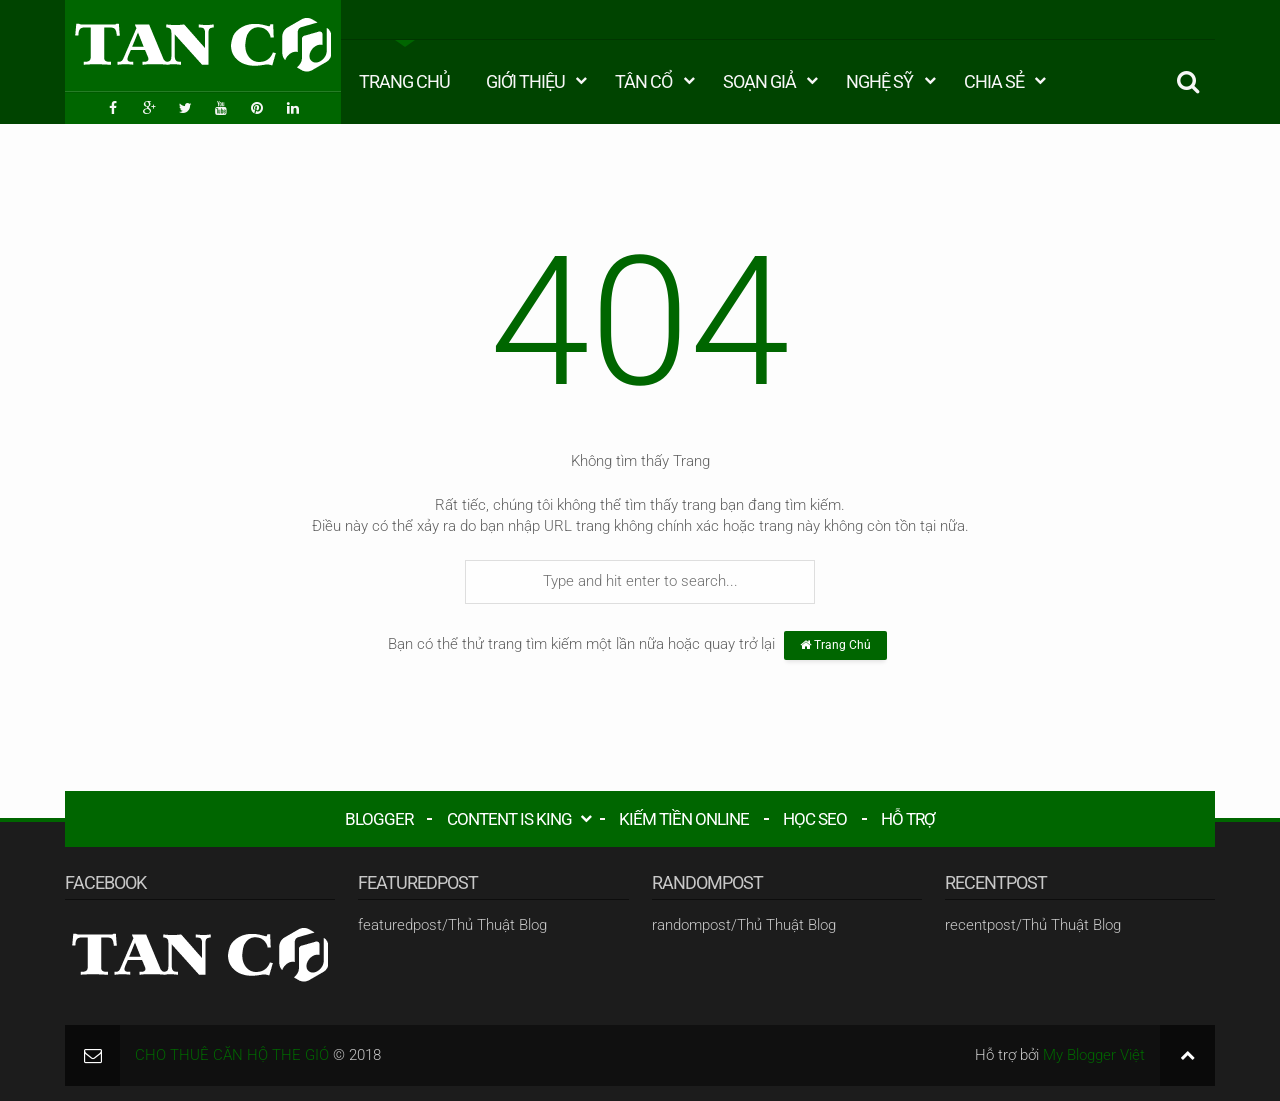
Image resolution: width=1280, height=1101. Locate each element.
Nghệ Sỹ (879, 81)
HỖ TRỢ (908, 819)
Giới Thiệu (525, 81)
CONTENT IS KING (509, 819)
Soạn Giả (759, 81)
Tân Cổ (643, 81)
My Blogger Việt (1094, 1055)
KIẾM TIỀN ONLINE (684, 819)
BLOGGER (379, 819)
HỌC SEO (815, 819)
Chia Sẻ (994, 81)
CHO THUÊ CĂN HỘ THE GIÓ (232, 1055)
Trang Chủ (404, 81)
